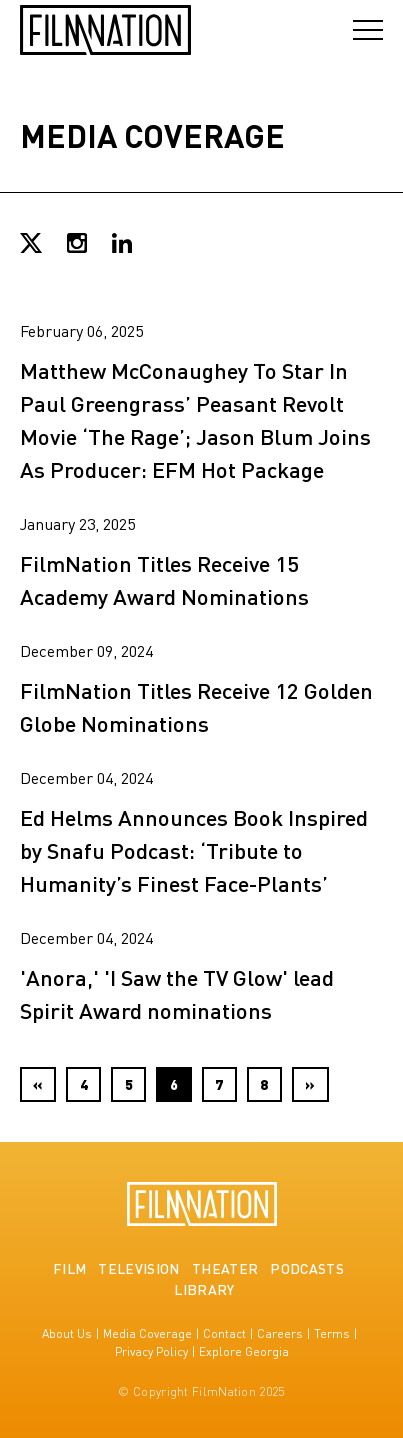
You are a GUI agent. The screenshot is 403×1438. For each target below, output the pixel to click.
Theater (225, 1268)
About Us (67, 1333)
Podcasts (307, 1268)
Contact (224, 1333)
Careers (280, 1333)
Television (139, 1268)
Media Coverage (147, 1333)
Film (69, 1268)
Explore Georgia (244, 1351)
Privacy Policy (151, 1351)
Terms (332, 1333)
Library (204, 1289)
